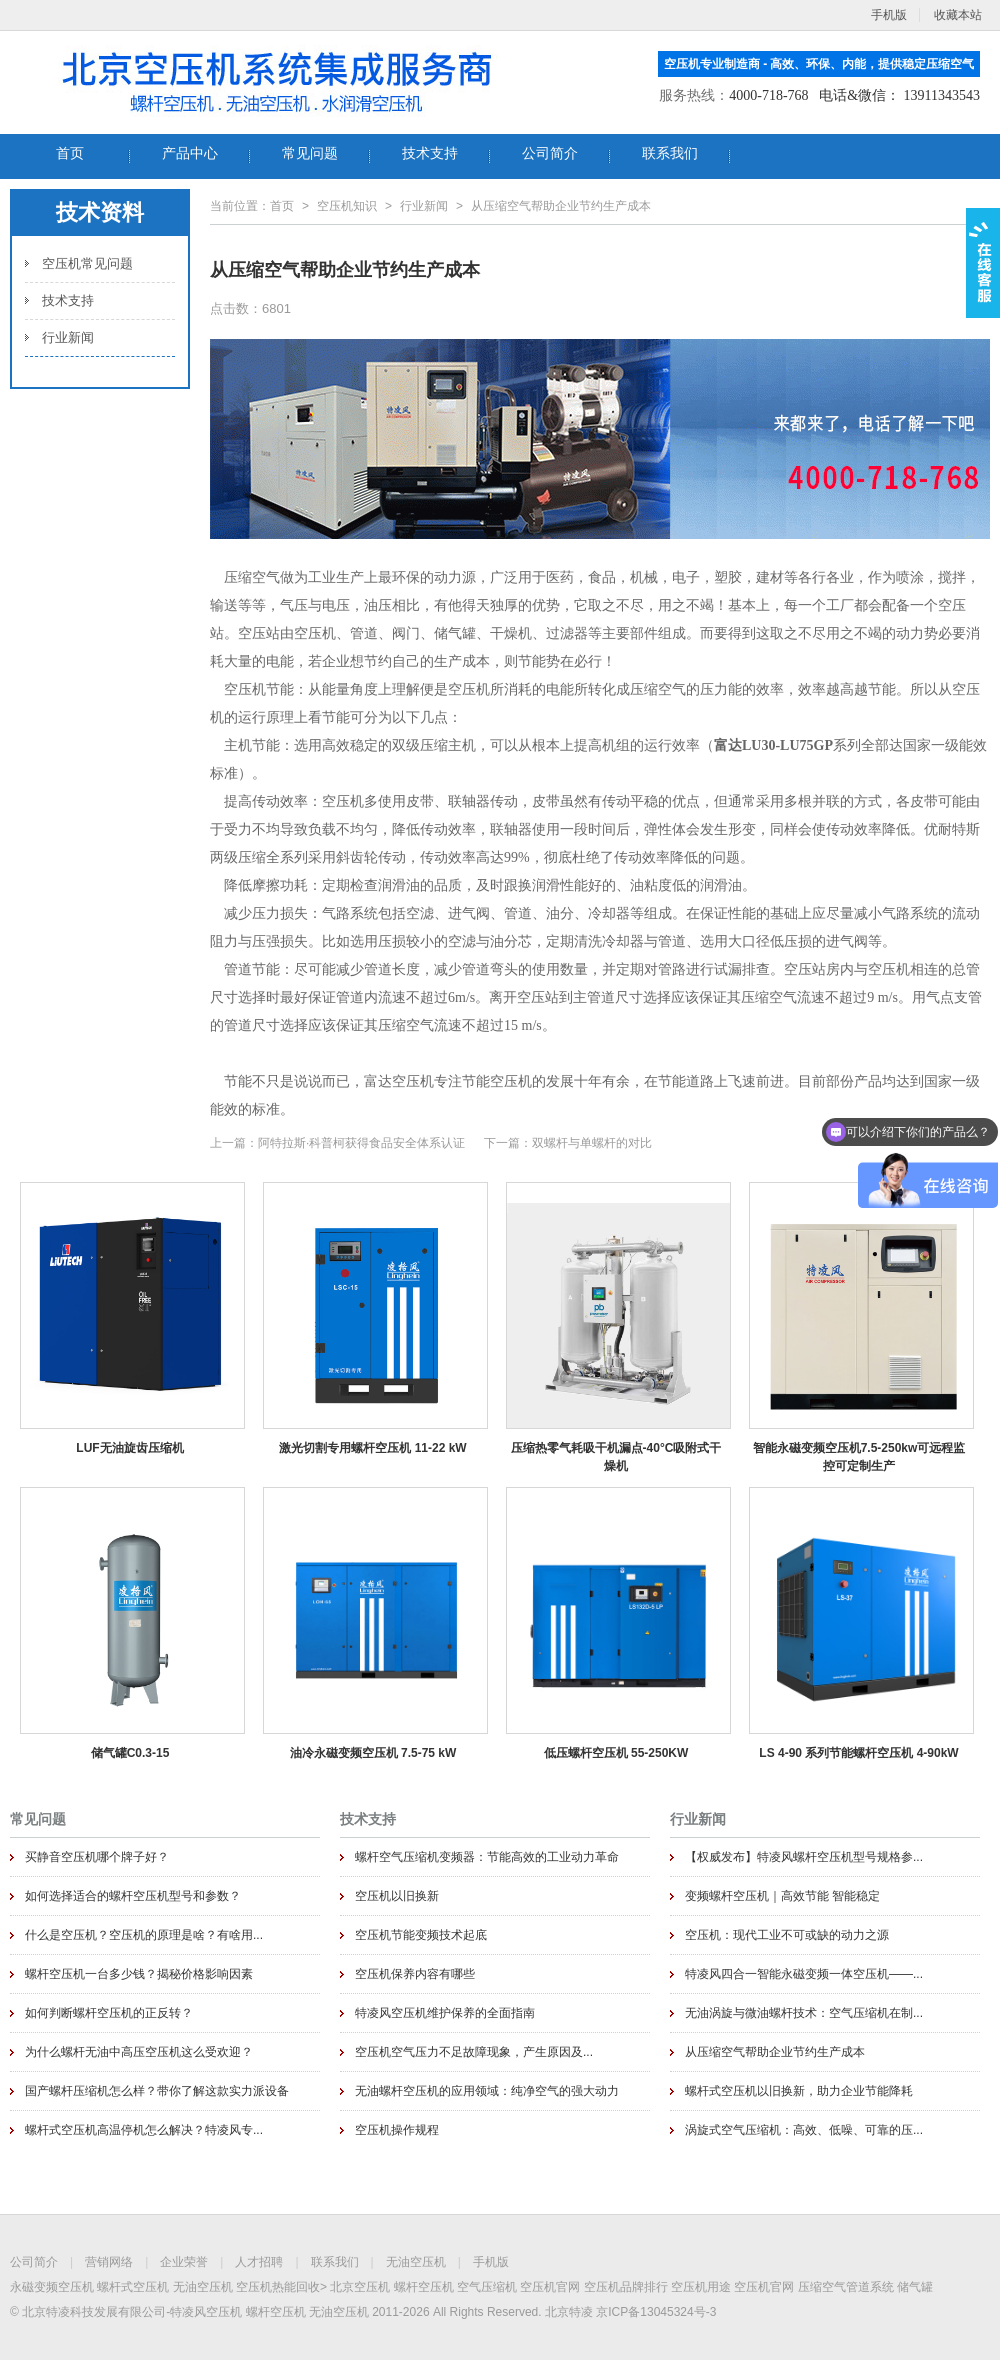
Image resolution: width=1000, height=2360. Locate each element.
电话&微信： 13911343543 (899, 95)
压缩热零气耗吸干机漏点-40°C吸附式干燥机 (616, 1457)
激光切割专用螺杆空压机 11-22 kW (372, 1448)
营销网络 (109, 2262)
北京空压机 (360, 2287)
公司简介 (34, 2262)
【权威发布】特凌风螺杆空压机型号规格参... (804, 1857)
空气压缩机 (487, 2287)
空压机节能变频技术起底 (421, 1935)
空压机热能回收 (278, 2287)
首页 (282, 206)
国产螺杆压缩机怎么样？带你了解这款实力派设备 (157, 2091)
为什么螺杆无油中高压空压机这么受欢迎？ (139, 2052)
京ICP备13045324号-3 (656, 2312)
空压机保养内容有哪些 (415, 1974)
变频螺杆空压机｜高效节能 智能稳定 (782, 1896)
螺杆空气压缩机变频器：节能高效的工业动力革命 (487, 1857)
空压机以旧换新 (397, 1896)
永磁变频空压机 (52, 2287)
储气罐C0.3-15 (130, 1753)
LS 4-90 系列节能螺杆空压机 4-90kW (858, 1753)
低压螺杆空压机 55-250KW (616, 1753)
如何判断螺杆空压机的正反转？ (109, 2013)
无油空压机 (416, 2262)
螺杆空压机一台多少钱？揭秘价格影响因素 (139, 1974)
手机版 (491, 2262)
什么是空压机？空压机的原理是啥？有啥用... (144, 1935)
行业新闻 (68, 337)
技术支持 (68, 300)
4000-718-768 (768, 95)
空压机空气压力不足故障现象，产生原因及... (474, 2052)
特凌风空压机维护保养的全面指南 (445, 2013)
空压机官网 (550, 2287)
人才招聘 (259, 2262)
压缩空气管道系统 (846, 2287)
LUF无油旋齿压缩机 (129, 1448)
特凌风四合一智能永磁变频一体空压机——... (804, 1974)
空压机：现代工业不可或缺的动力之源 (787, 1935)
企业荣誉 (184, 2262)
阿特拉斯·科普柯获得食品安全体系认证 (361, 1143)
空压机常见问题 (87, 263)
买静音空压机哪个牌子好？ (97, 1857)
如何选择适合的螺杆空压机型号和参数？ (133, 1896)
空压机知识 (347, 206)
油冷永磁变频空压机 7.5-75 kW (373, 1753)
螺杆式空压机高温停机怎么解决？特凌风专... (144, 2130)
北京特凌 (569, 2312)
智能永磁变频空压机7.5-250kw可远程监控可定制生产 (859, 1457)
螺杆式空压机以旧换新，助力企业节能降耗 (799, 2091)
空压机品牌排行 (626, 2287)
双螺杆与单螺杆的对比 (592, 1143)
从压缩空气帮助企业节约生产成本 (775, 2052)
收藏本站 (958, 15)
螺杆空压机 (424, 2287)
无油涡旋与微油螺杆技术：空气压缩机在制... (804, 2013)
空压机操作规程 (397, 2130)
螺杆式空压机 (133, 2287)
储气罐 (915, 2287)
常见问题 (38, 1819)
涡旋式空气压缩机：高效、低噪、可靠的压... (804, 2130)
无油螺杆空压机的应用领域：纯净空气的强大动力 (487, 2091)
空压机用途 (701, 2287)
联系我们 (335, 2262)
